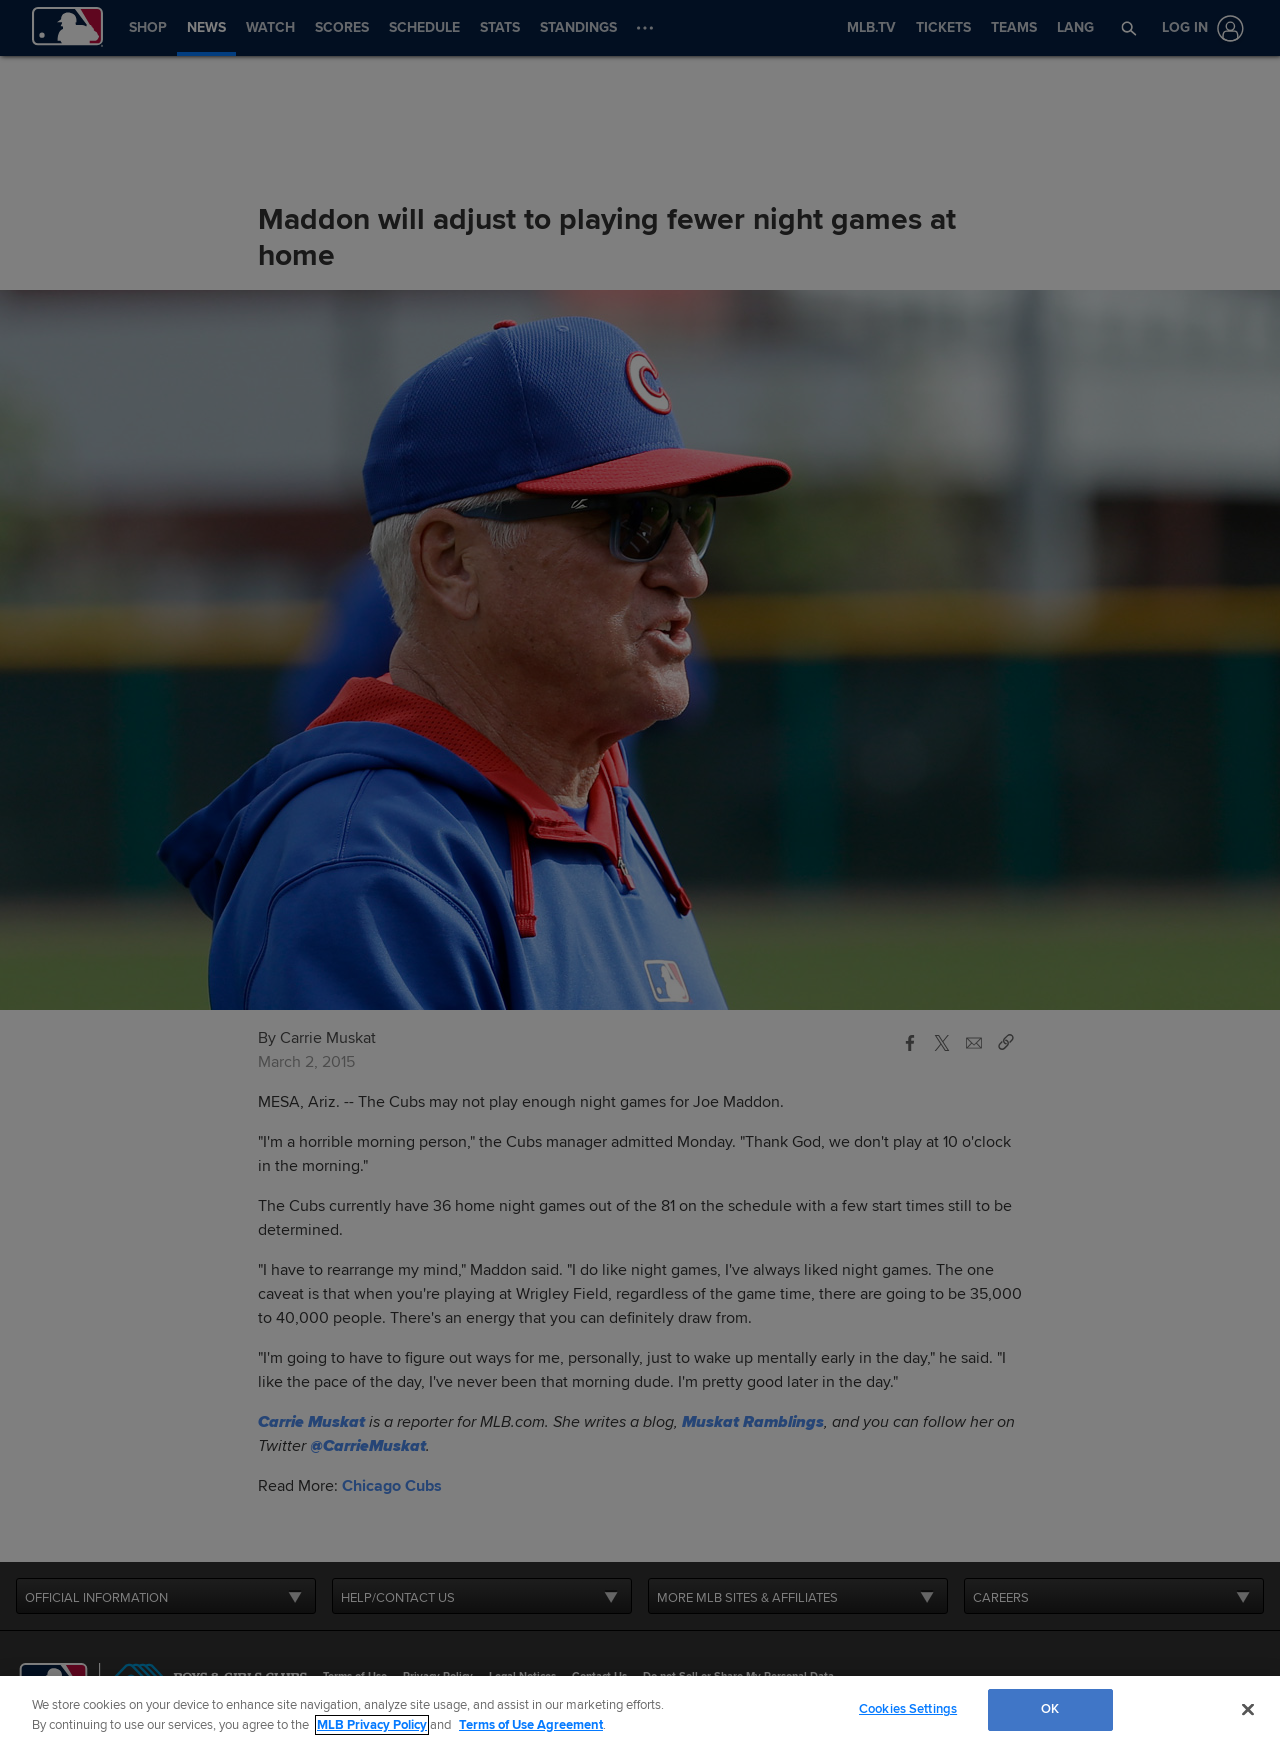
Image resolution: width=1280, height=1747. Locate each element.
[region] (640, 1711)
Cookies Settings (908, 1709)
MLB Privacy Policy (372, 1725)
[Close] (1248, 1709)
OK (1050, 1709)
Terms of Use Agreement (531, 1725)
